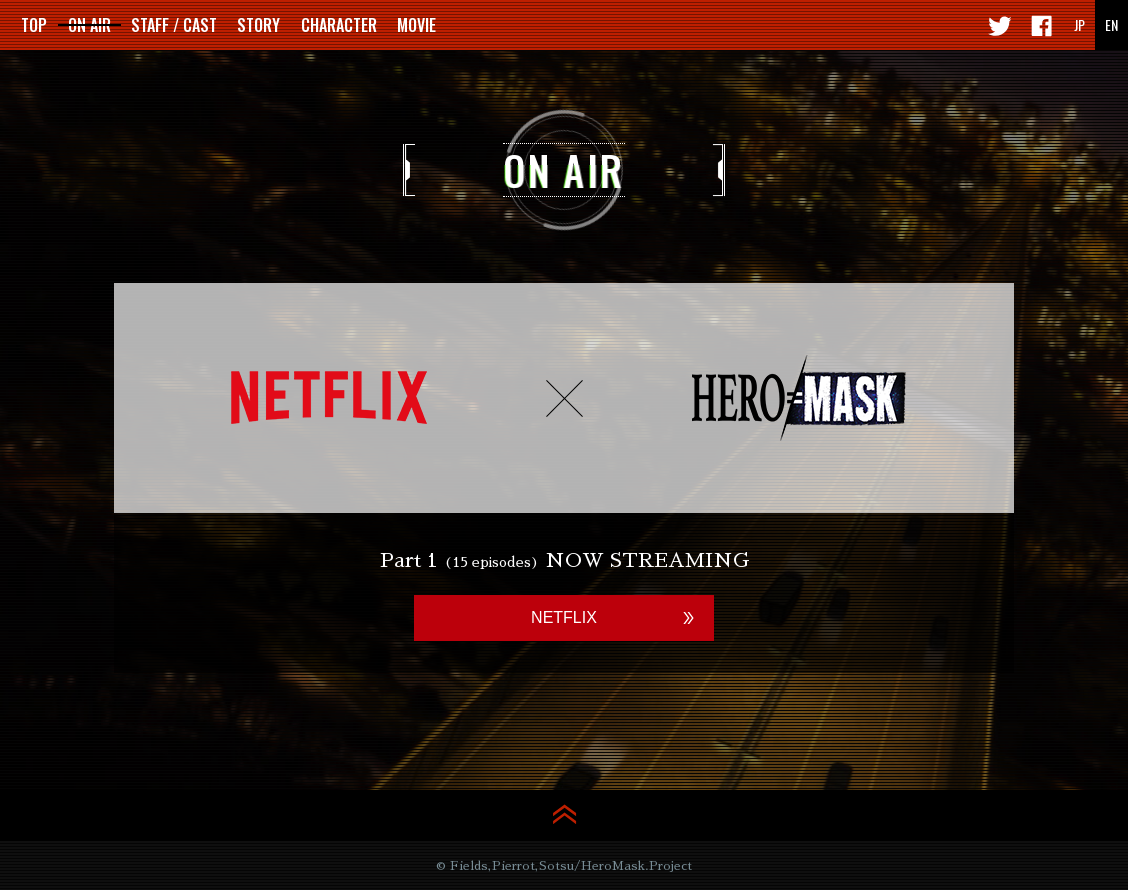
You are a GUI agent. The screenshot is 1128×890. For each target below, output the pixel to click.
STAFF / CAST (174, 25)
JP (1079, 24)
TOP (34, 25)
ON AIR (89, 25)
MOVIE (416, 25)
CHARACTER (339, 25)
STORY (258, 25)
